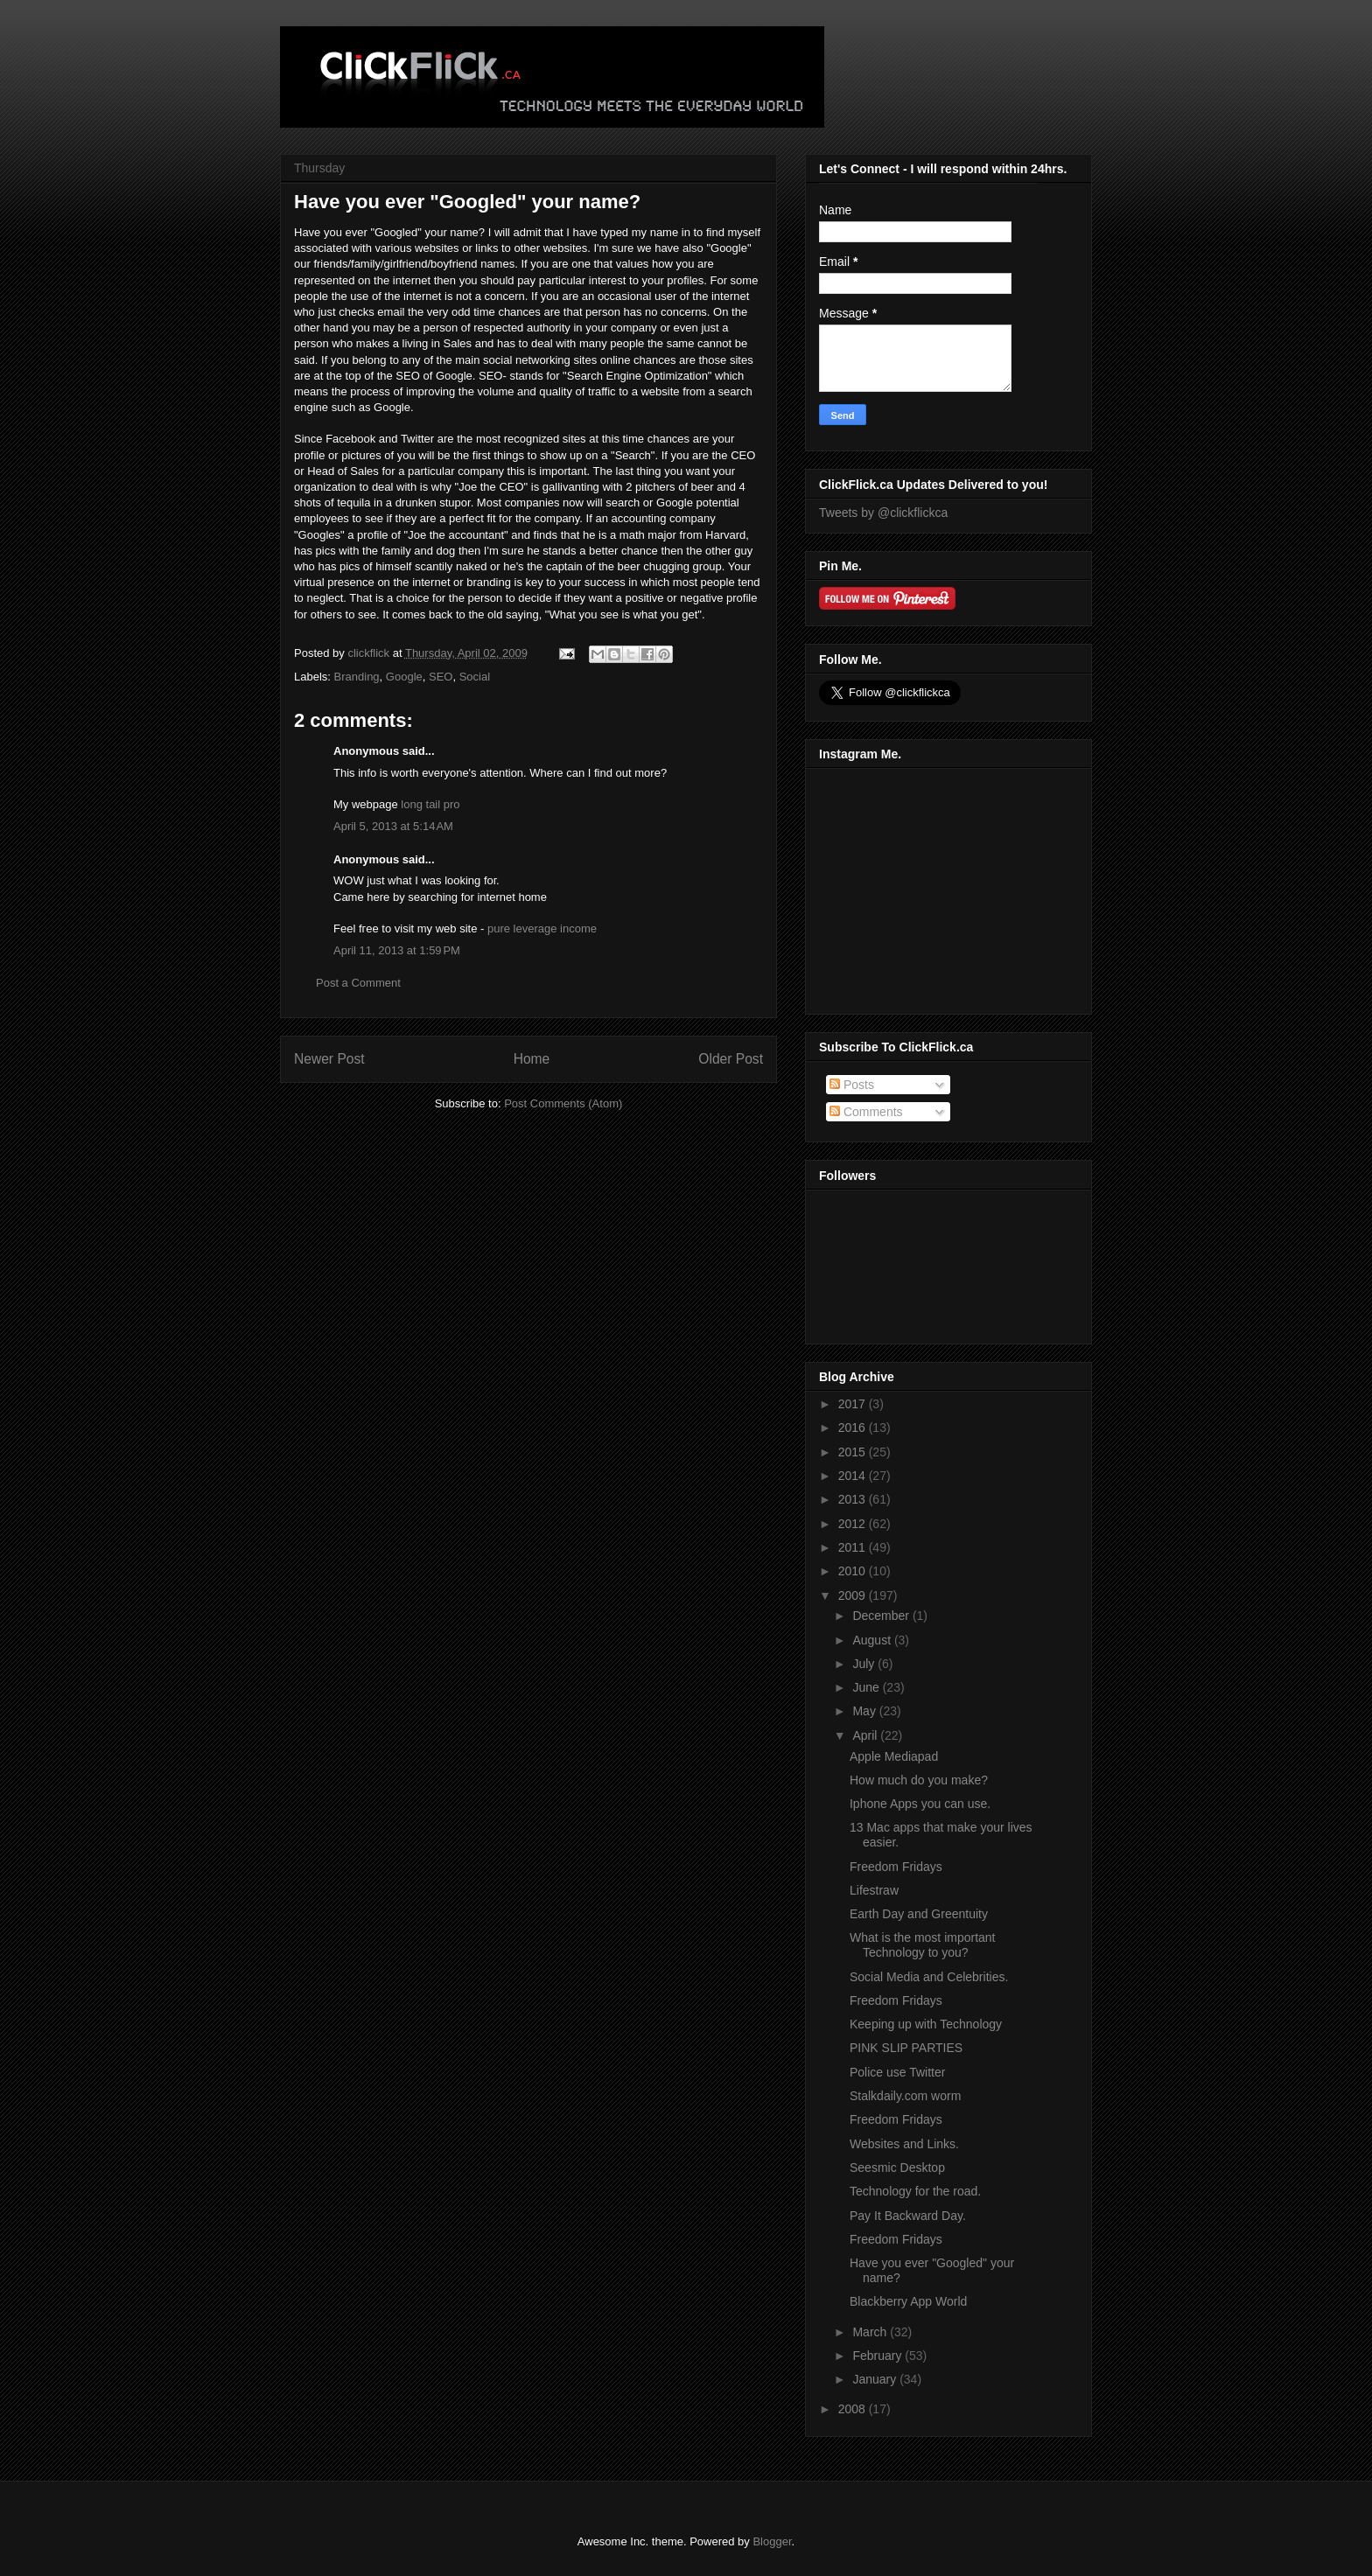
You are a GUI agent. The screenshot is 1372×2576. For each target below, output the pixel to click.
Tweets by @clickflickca (883, 513)
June (867, 1687)
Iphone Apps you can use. (920, 1804)
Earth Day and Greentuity (919, 1914)
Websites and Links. (904, 2144)
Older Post (730, 1058)
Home (532, 1058)
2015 (853, 1452)
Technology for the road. (915, 2191)
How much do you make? (919, 1780)
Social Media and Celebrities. (929, 1977)
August (872, 1640)
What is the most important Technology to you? (923, 1944)
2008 (853, 2409)
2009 (853, 1595)
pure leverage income (542, 928)
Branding (357, 676)
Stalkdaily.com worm (905, 2096)
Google (404, 676)
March (871, 2332)
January (876, 2379)
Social (474, 676)
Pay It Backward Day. (908, 2216)
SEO (440, 676)
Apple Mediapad (894, 1756)
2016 (853, 1428)
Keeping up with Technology (926, 2024)
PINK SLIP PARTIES (906, 2048)
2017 (853, 1404)
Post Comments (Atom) (563, 1103)
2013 (853, 1499)
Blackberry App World (908, 2301)
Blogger (771, 2541)
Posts (852, 1085)
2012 (853, 1524)
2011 (853, 1547)
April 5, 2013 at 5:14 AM (393, 826)
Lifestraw (874, 1890)
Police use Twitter (897, 2072)
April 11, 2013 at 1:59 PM (396, 950)
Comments (866, 1112)
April (866, 1735)
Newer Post (329, 1058)
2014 (853, 1476)
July (865, 1664)
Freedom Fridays (896, 1867)
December (882, 1616)
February (878, 2356)
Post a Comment (358, 982)
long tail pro (430, 804)
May (865, 1711)
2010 (853, 1571)
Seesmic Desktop (897, 2168)
